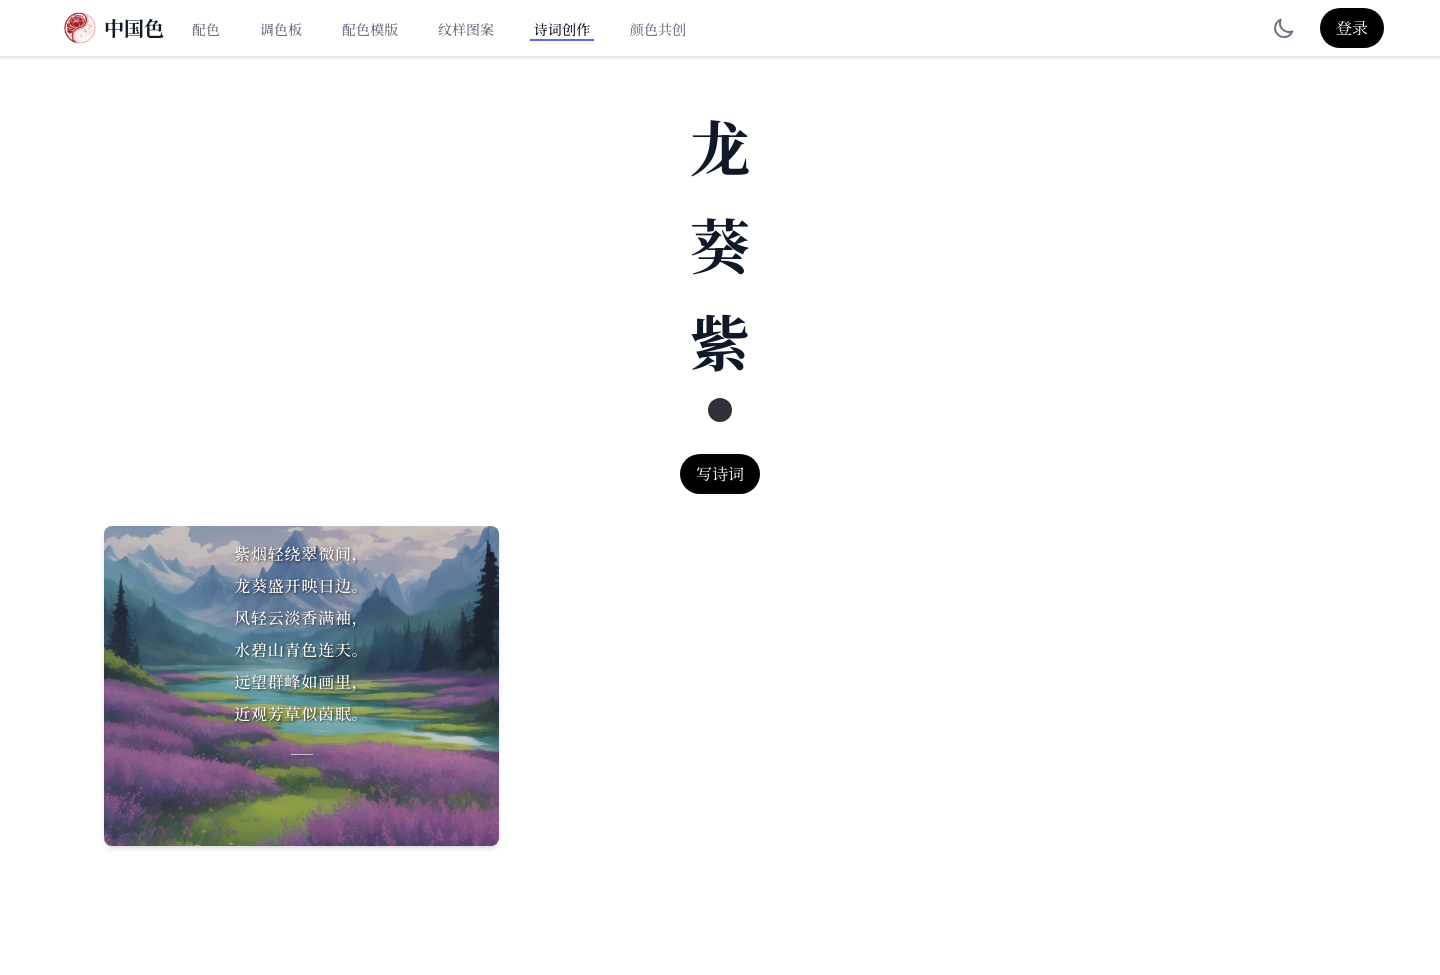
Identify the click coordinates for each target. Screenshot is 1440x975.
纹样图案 (466, 29)
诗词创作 (562, 29)
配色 (206, 29)
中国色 (134, 28)
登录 (1352, 27)
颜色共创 (658, 29)
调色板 (281, 29)
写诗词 (720, 473)
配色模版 (370, 29)
